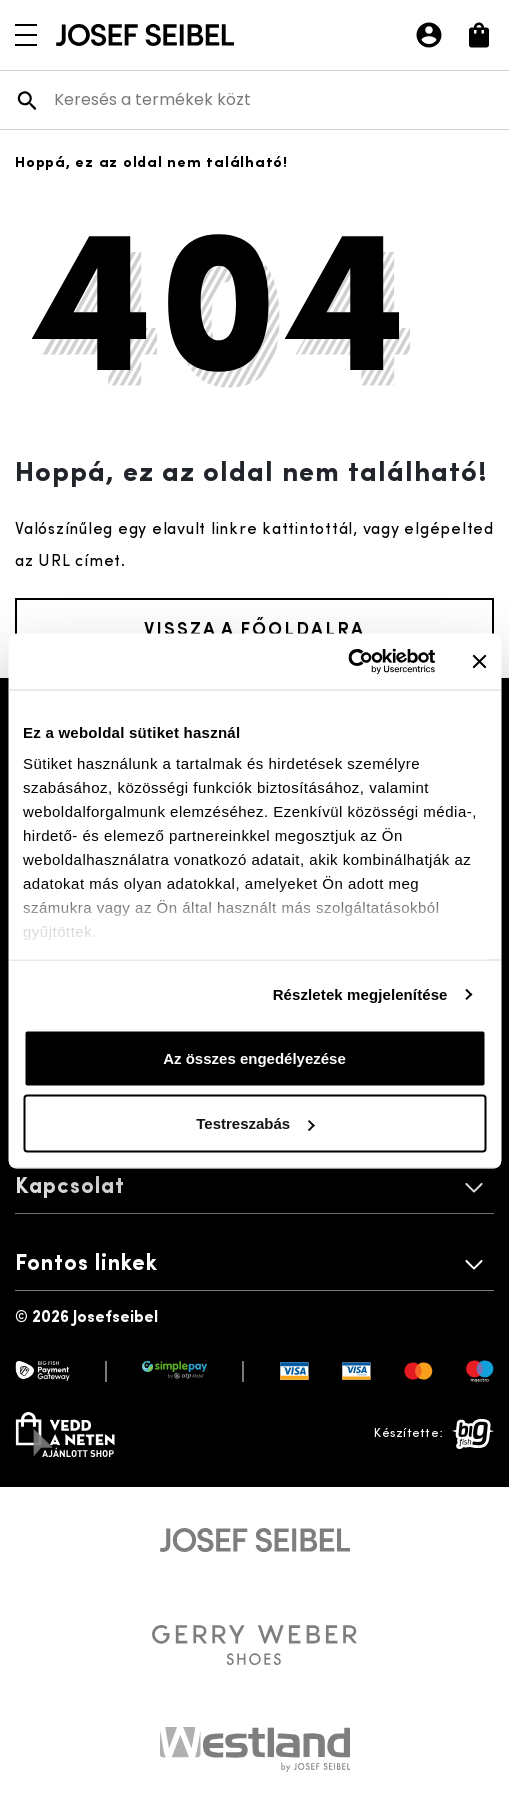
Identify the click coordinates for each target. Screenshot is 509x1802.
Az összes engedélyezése (254, 1057)
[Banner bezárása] (479, 661)
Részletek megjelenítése (360, 994)
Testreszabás (255, 1123)
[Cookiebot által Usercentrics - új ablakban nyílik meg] (347, 662)
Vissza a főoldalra (254, 627)
